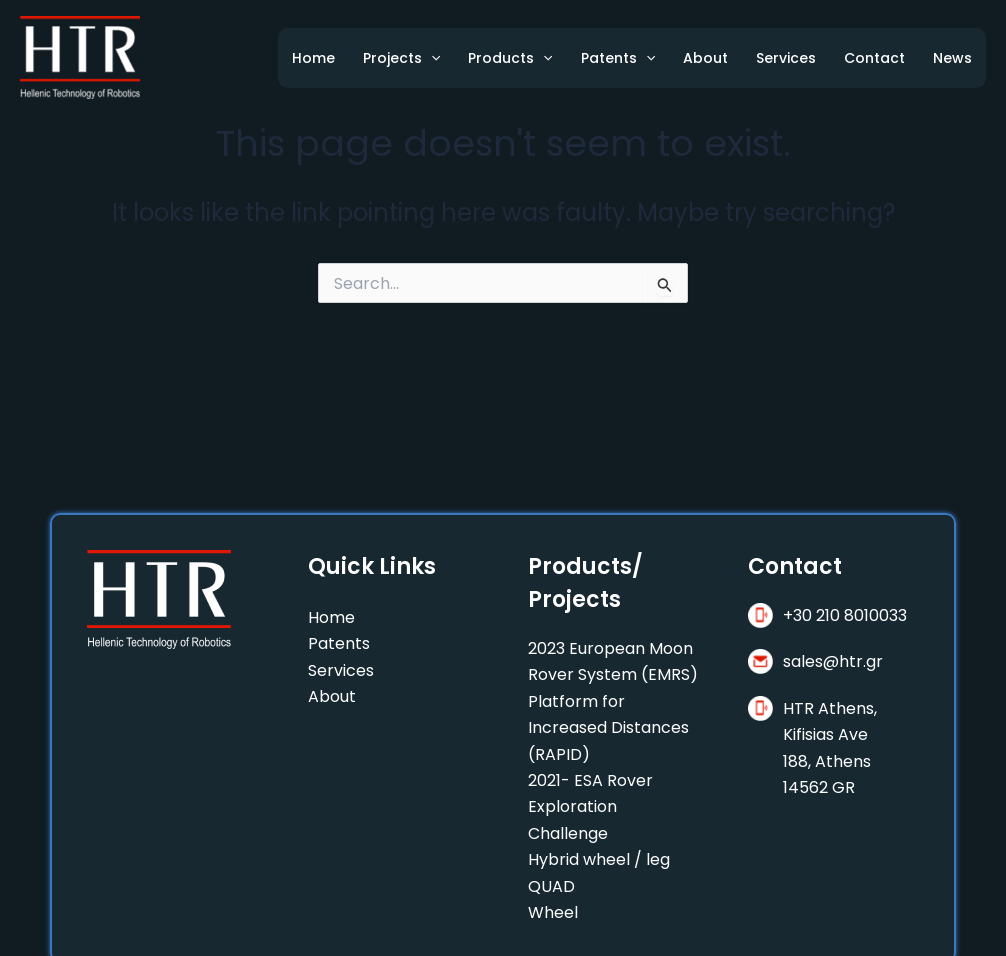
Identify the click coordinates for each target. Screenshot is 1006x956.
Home (313, 58)
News (952, 58)
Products (510, 58)
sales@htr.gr (833, 661)
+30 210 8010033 (845, 615)
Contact (874, 58)
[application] (431, 58)
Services (786, 58)
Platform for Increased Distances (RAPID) (608, 728)
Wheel (553, 912)
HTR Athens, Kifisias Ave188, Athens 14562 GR (830, 748)
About (705, 58)
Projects (401, 58)
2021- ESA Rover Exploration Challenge (590, 807)
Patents (618, 58)
